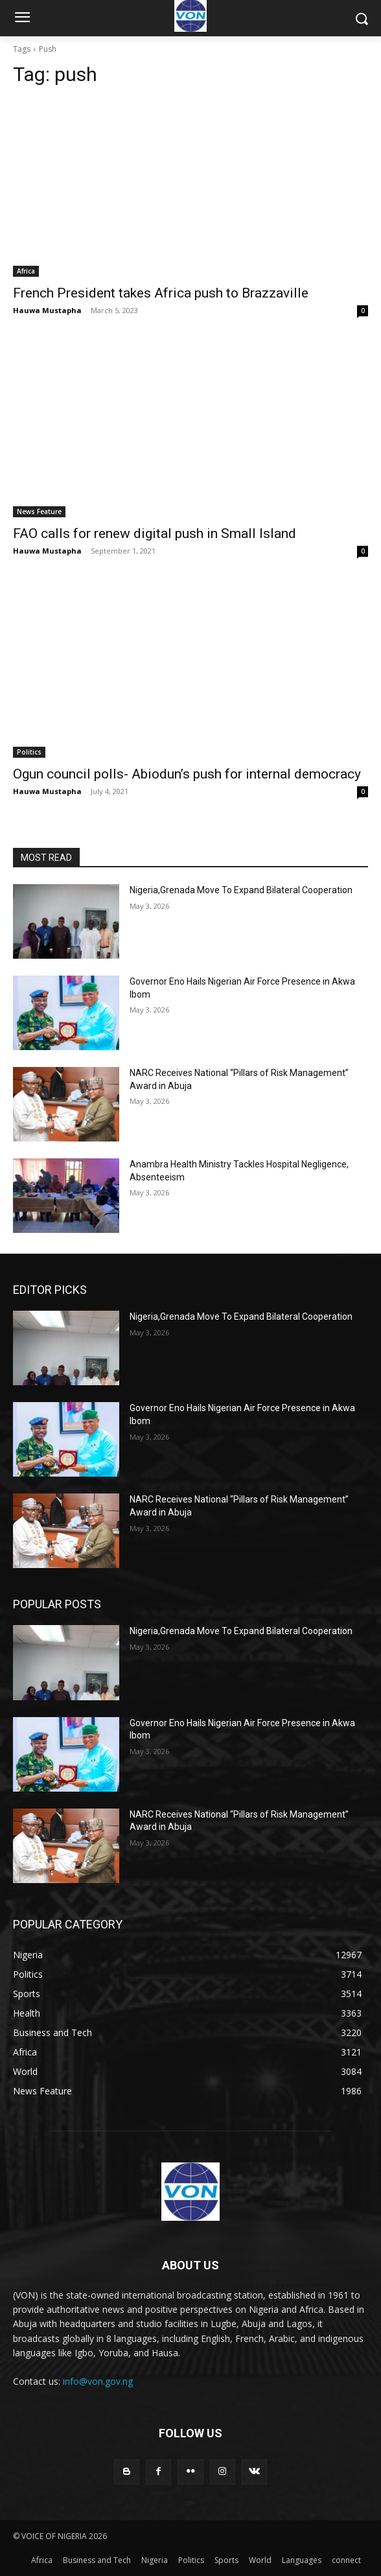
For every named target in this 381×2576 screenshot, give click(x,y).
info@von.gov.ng (98, 2381)
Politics (29, 751)
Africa (26, 270)
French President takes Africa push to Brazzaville (160, 293)
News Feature (39, 511)
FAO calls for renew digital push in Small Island (154, 533)
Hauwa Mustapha (47, 310)
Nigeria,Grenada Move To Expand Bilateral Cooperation (241, 890)
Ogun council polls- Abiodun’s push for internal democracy (187, 774)
